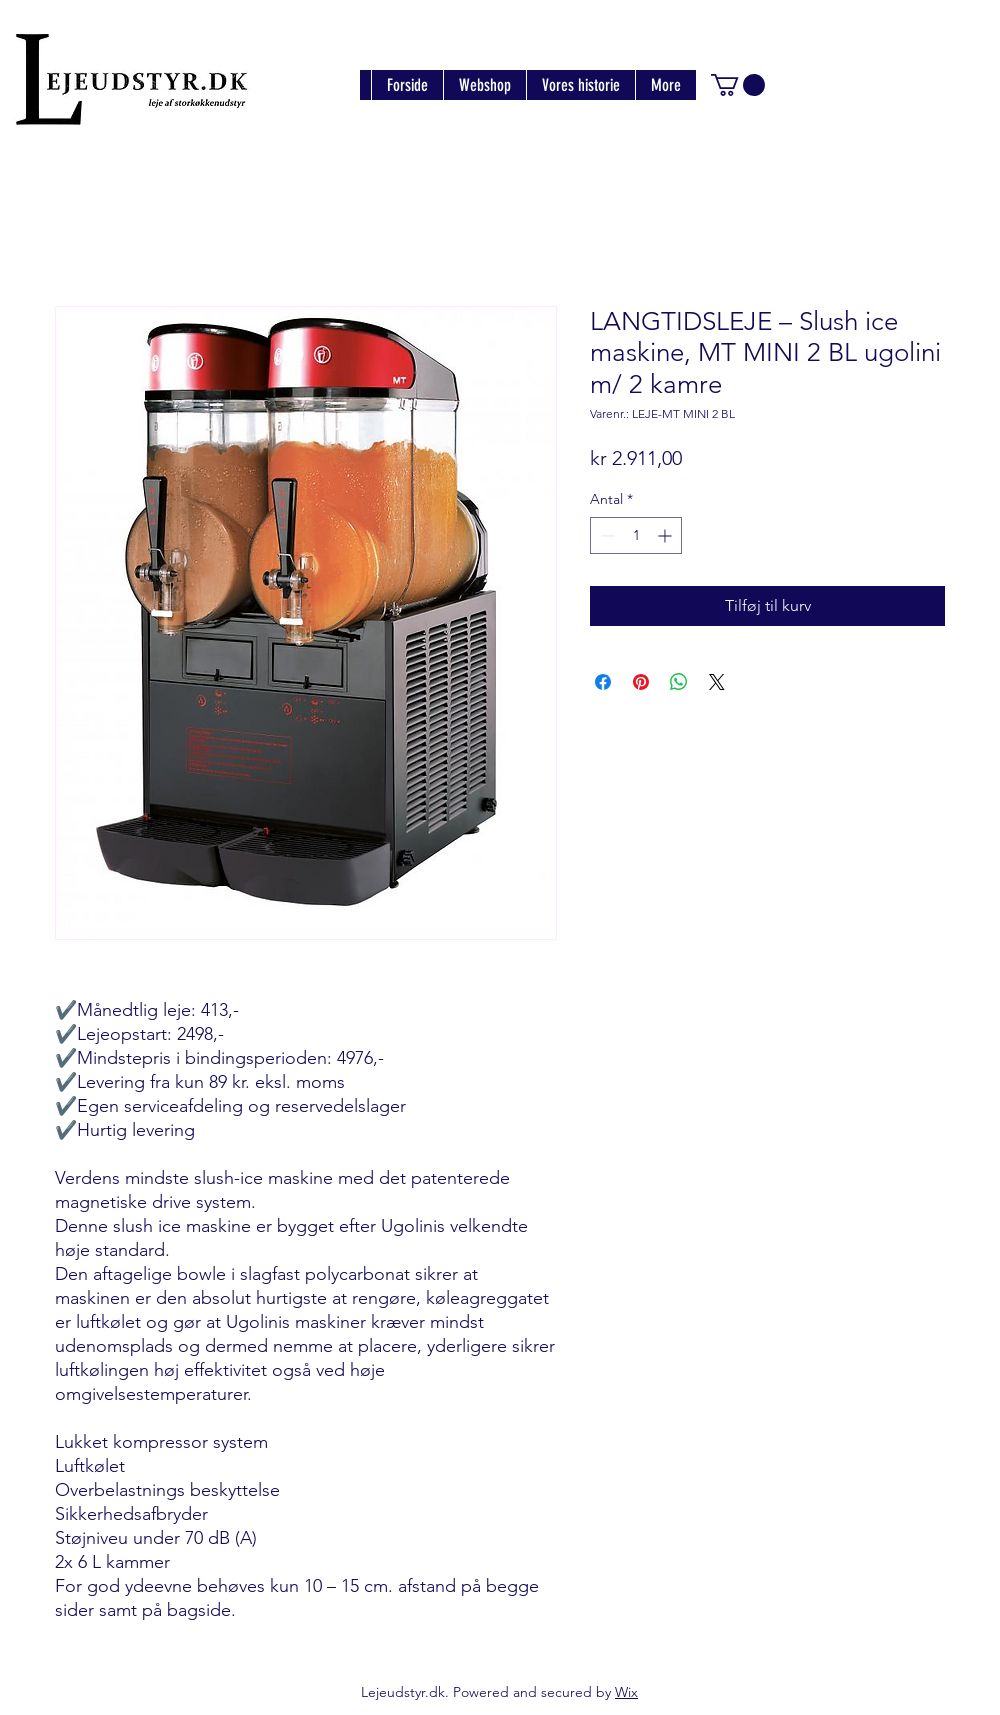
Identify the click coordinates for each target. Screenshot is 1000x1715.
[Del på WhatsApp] (679, 682)
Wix (626, 1692)
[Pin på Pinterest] (641, 682)
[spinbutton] (636, 535)
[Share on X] (717, 682)
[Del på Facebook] (603, 682)
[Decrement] (605, 535)
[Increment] (666, 535)
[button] (738, 85)
